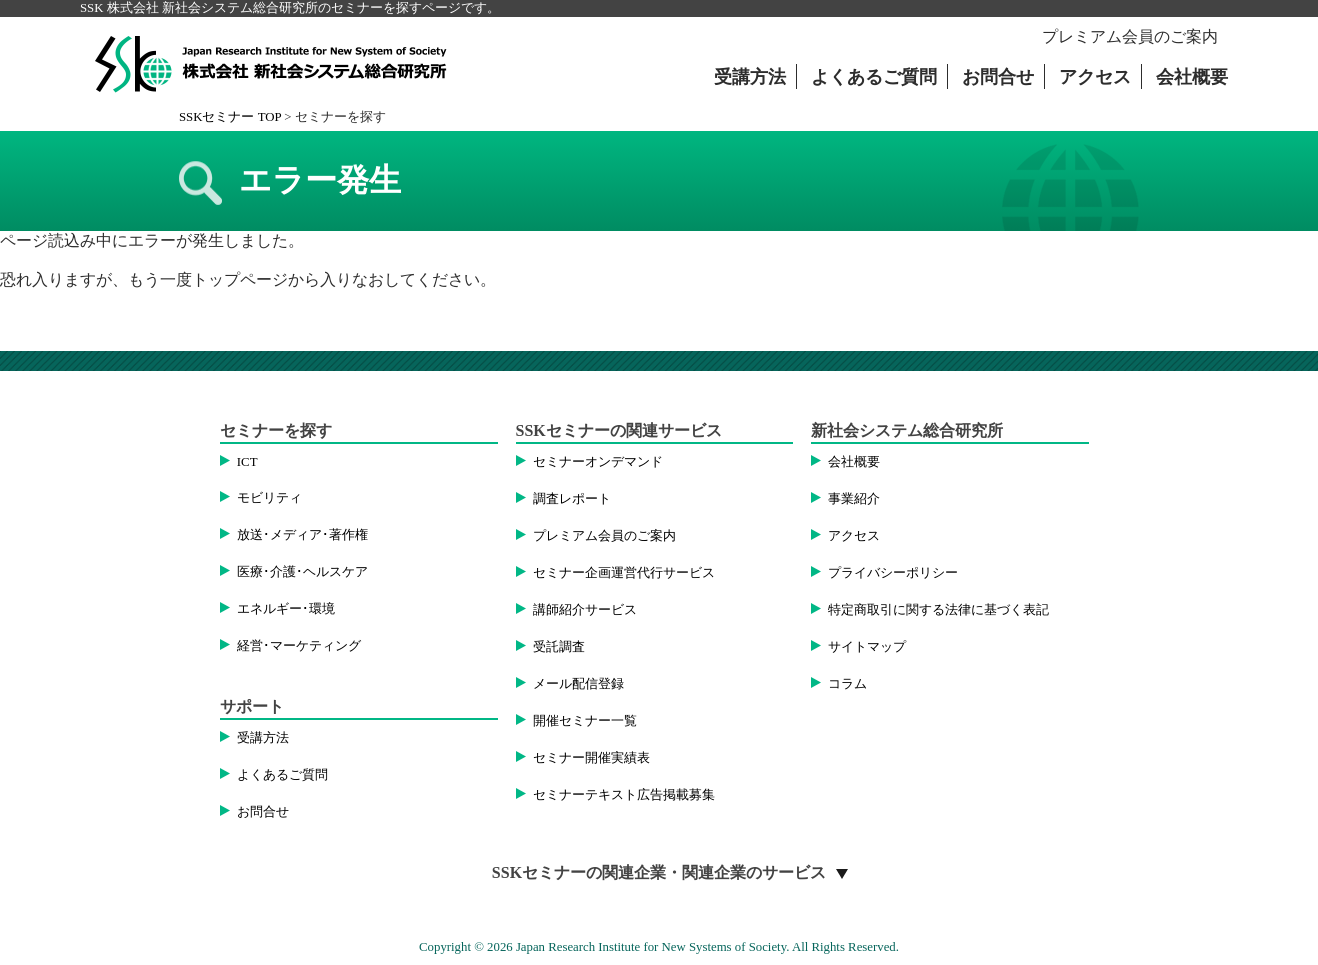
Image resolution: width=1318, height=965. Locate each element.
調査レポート (572, 499)
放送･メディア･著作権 (302, 535)
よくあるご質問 (874, 77)
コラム (847, 684)
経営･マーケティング (299, 646)
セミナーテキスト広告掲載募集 (624, 795)
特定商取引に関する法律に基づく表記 (938, 610)
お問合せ (998, 77)
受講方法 (750, 77)
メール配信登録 (578, 684)
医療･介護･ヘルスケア (302, 572)
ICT (247, 462)
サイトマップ (867, 647)
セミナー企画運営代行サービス (624, 573)
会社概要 (1192, 77)
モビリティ (269, 498)
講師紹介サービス (585, 610)
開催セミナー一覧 (585, 721)
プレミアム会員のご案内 (1130, 36)
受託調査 (559, 647)
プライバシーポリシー (893, 573)
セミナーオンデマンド (598, 462)
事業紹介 (854, 499)
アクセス (1095, 77)
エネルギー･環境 (286, 609)
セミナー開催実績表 (591, 758)
